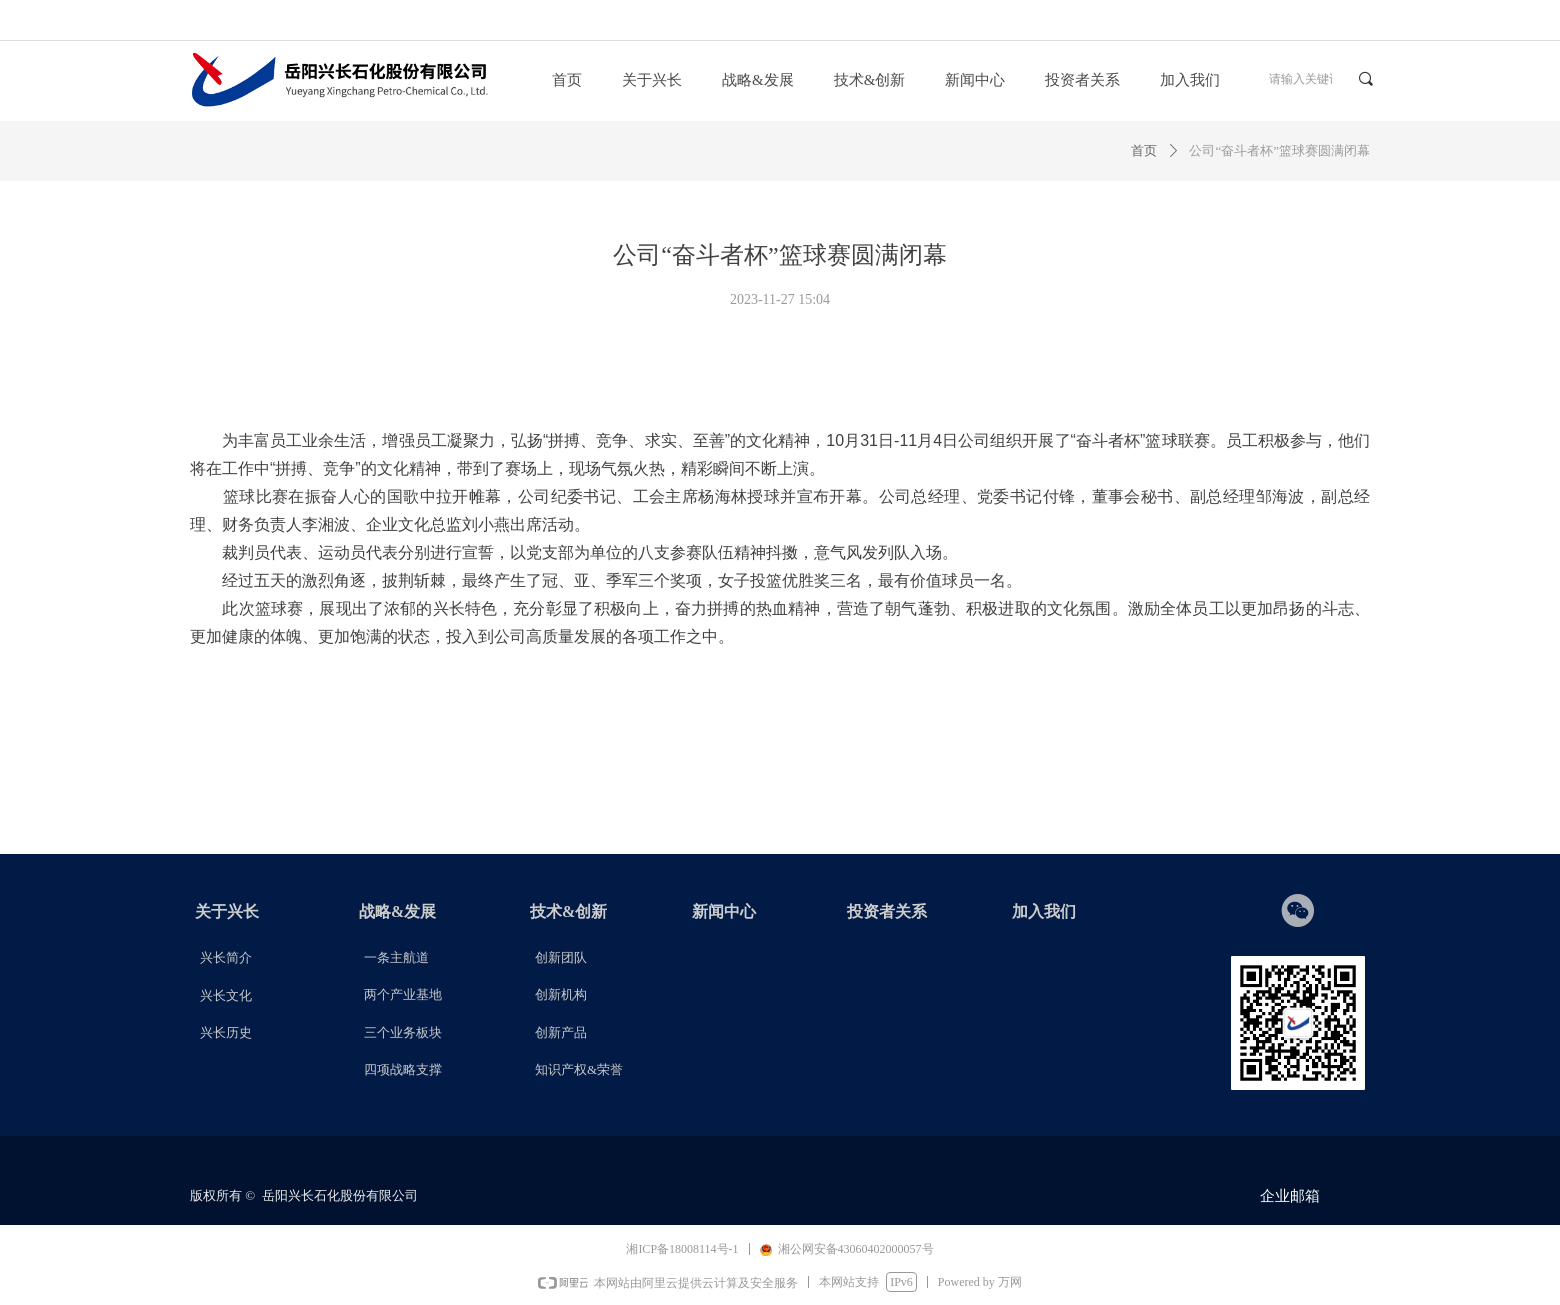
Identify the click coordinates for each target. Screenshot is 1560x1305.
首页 (1144, 150)
